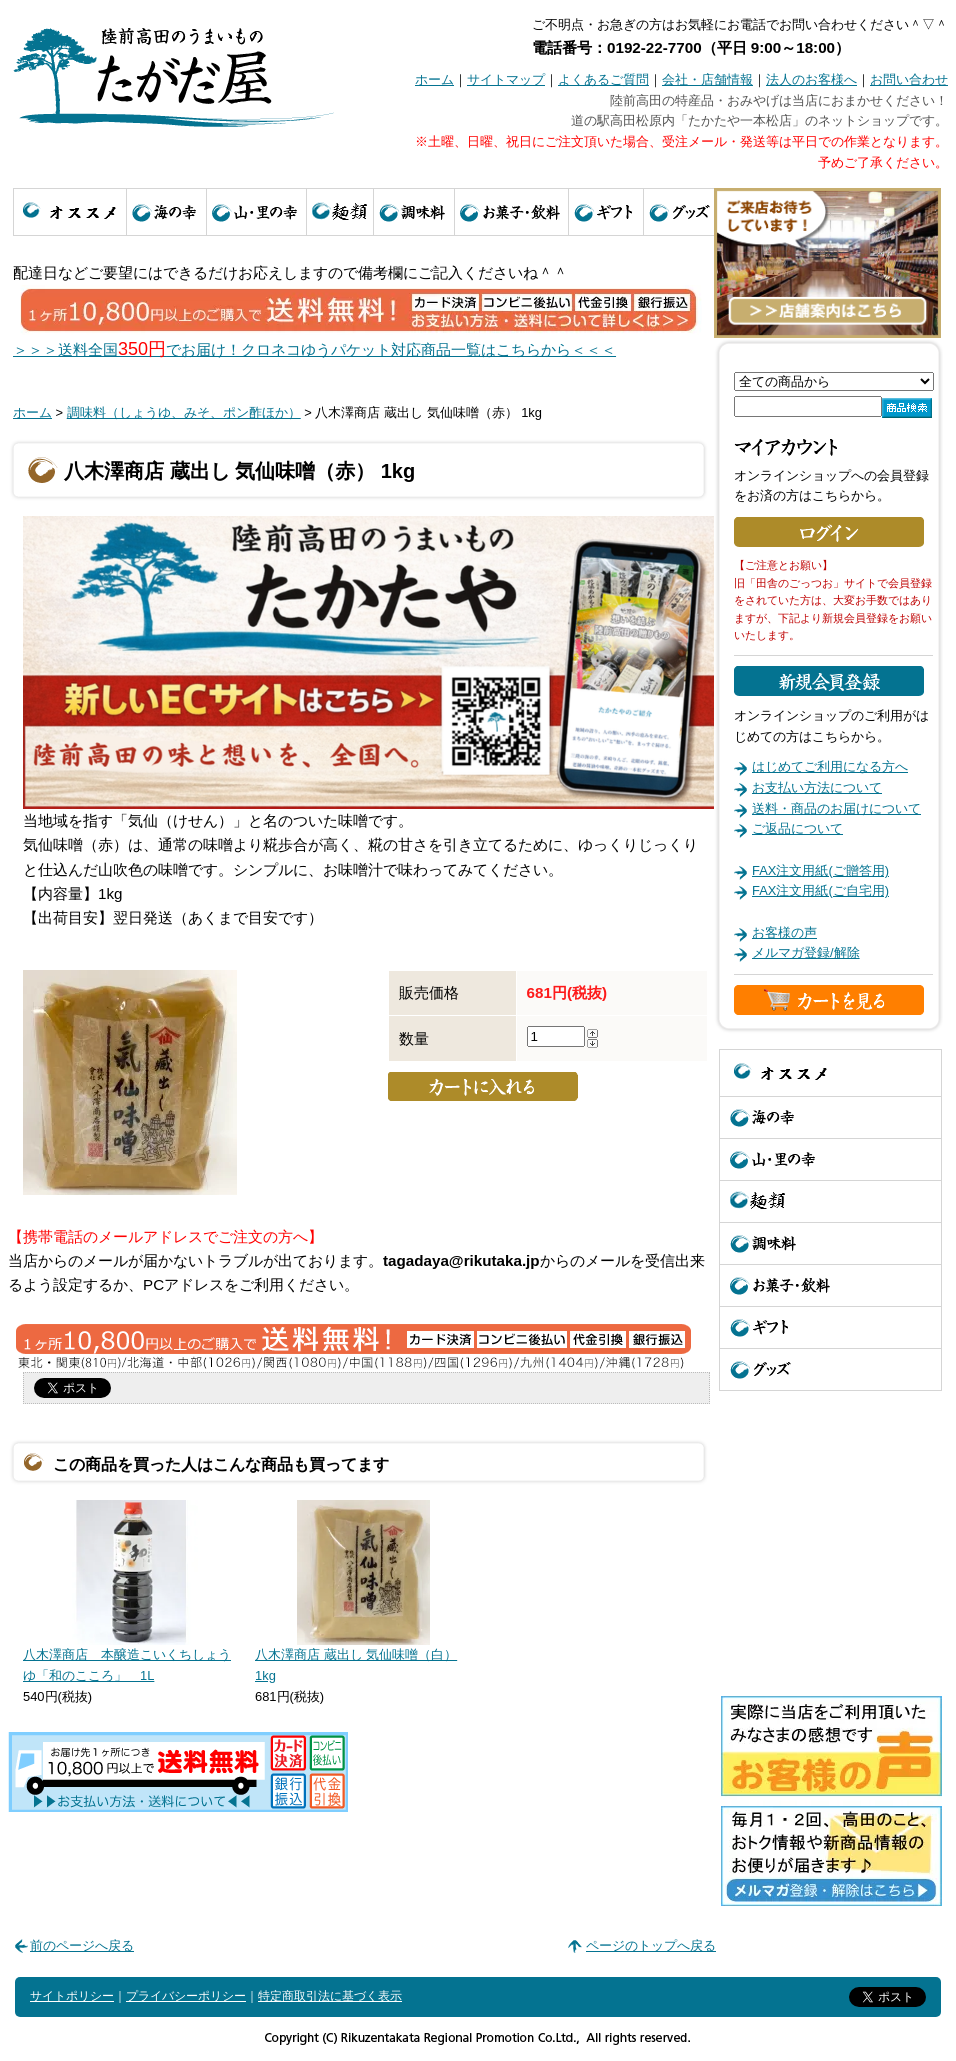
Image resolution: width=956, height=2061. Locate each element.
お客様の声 (784, 932)
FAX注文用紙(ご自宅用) (820, 890)
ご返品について (797, 828)
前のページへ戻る (82, 1945)
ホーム (434, 79)
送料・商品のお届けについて (836, 808)
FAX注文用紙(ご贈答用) (820, 870)
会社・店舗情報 (707, 79)
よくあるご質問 (603, 79)
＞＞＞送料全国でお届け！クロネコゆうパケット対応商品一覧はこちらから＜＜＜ (314, 349)
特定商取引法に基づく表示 (330, 1996)
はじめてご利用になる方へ (830, 766)
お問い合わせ (909, 79)
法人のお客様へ (811, 79)
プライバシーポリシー (186, 1996)
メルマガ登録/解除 (806, 952)
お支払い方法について (817, 787)
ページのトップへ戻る (651, 1945)
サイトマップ (506, 79)
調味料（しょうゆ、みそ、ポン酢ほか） (184, 412)
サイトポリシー (72, 1996)
